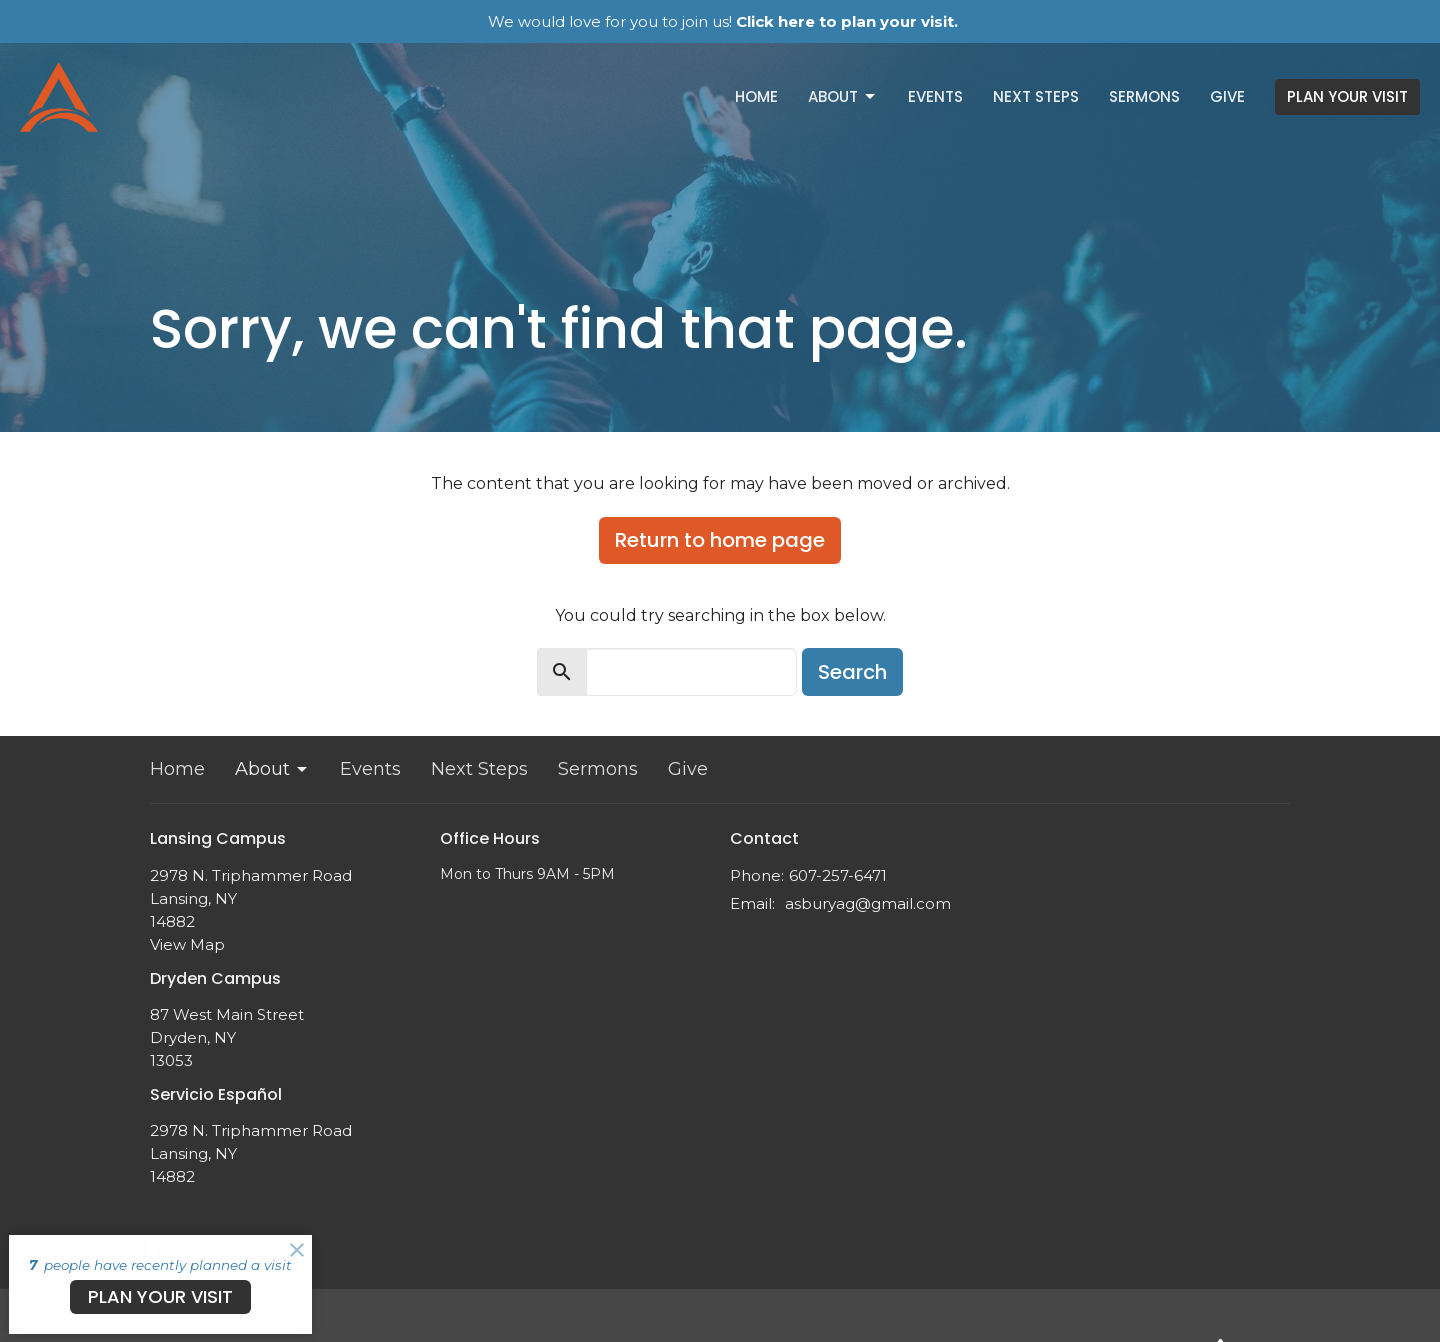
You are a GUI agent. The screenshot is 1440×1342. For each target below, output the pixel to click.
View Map (187, 944)
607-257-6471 (838, 875)
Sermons (1144, 96)
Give (1227, 96)
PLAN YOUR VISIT (1347, 96)
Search (852, 672)
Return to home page (720, 540)
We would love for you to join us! (723, 21)
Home (756, 96)
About (843, 96)
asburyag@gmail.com (868, 903)
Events (935, 96)
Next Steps (1036, 96)
